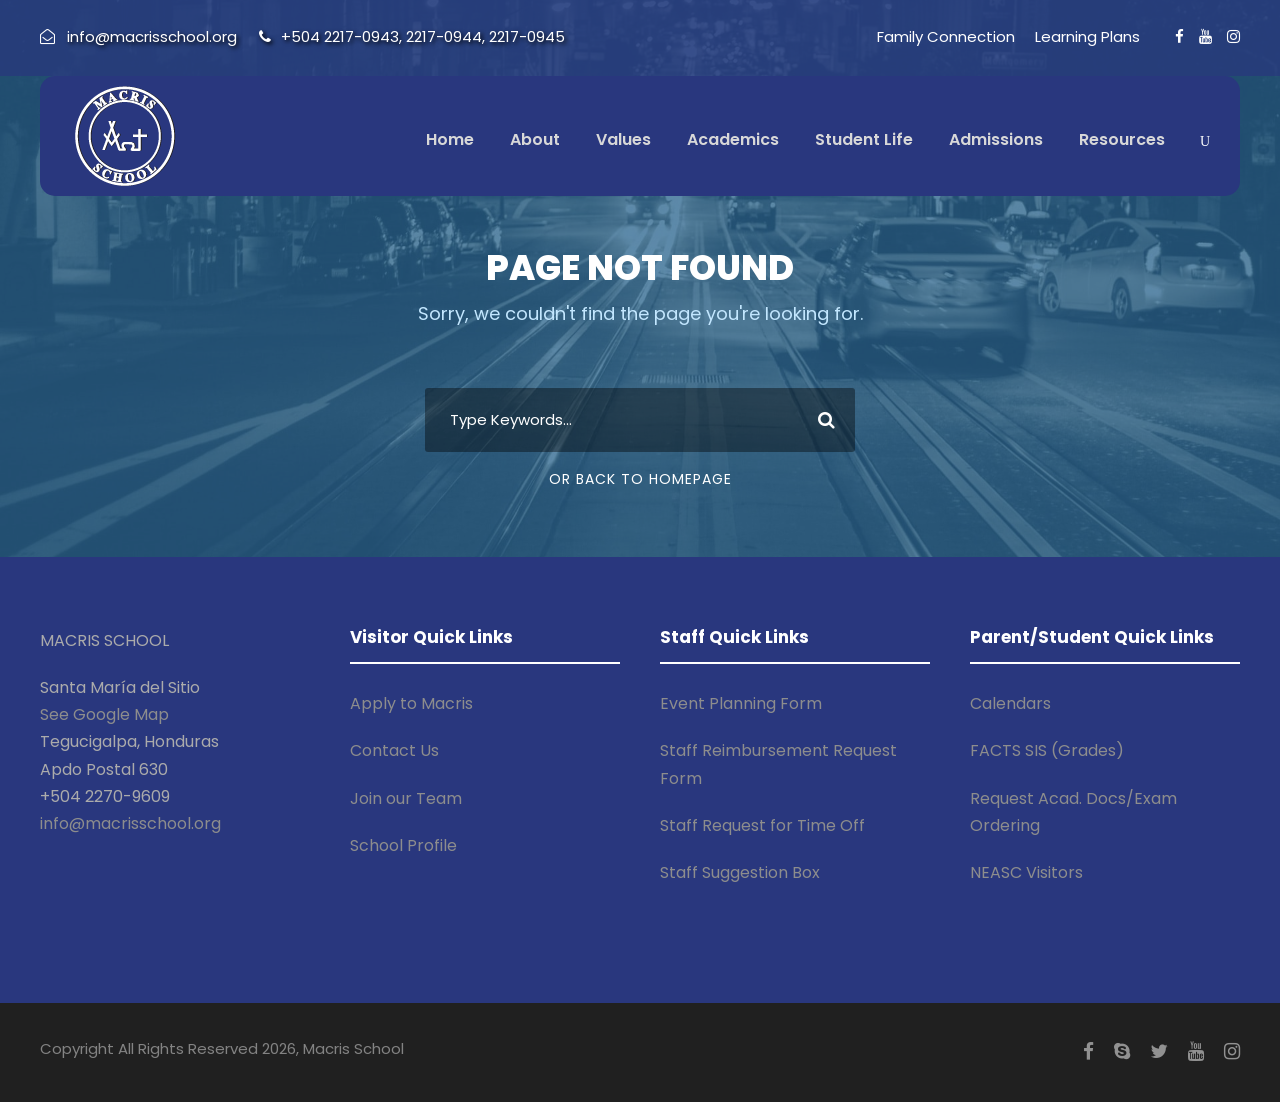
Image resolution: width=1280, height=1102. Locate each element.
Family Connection (946, 36)
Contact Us (394, 750)
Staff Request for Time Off (762, 825)
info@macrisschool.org (130, 823)
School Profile (403, 845)
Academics (733, 139)
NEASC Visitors (1026, 872)
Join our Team (406, 798)
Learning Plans (1087, 36)
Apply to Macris (411, 703)
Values (623, 139)
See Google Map (104, 714)
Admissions (996, 139)
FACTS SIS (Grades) (1047, 750)
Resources (1122, 139)
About (535, 139)
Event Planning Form (741, 703)
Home (450, 139)
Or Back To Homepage (640, 479)
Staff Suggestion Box (740, 872)
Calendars (1010, 703)
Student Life (864, 139)
